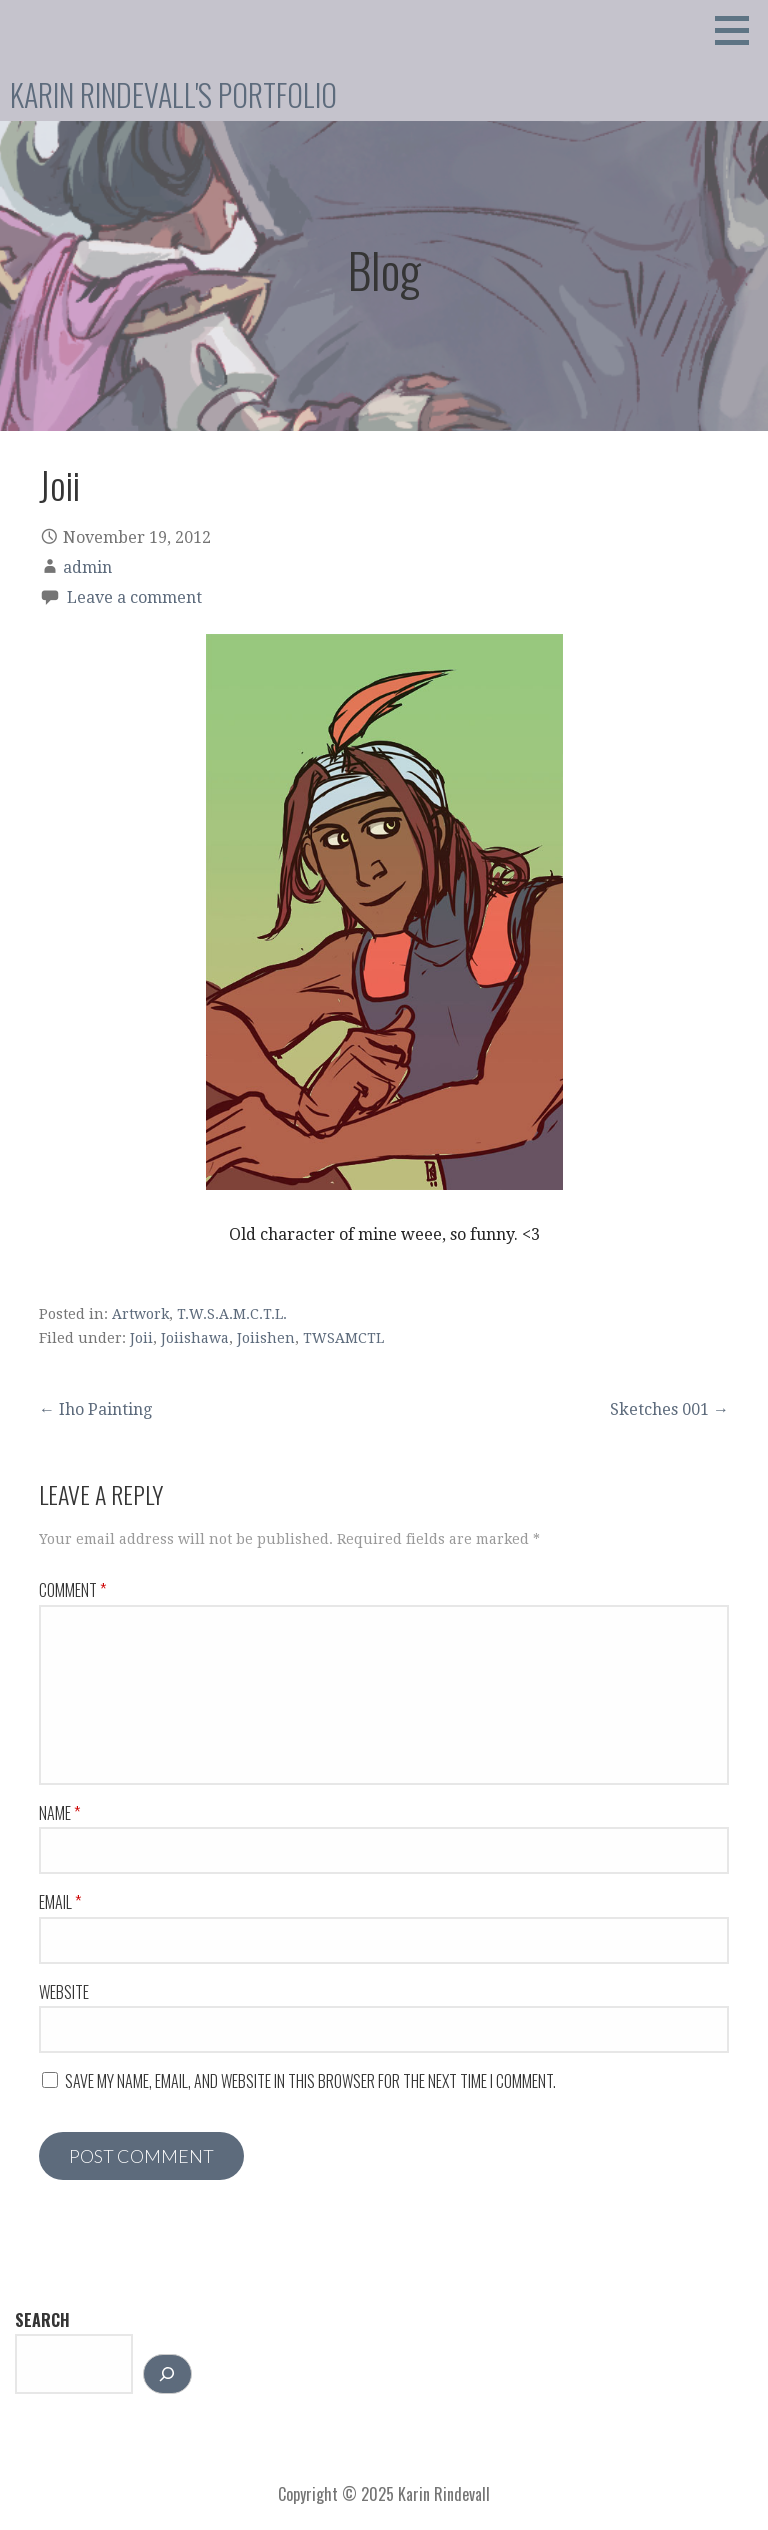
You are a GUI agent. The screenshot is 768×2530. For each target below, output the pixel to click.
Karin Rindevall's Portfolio (173, 94)
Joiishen (266, 1338)
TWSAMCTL (343, 1338)
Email (60, 1902)
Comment (72, 1590)
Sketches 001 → (669, 1409)
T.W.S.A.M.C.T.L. (232, 1314)
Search (42, 2320)
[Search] (167, 2374)
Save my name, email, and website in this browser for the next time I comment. (310, 2081)
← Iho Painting (95, 1409)
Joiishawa (195, 1338)
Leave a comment (134, 597)
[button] (739, 30)
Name (59, 1813)
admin (87, 567)
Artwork (140, 1314)
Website (64, 1992)
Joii (141, 1338)
